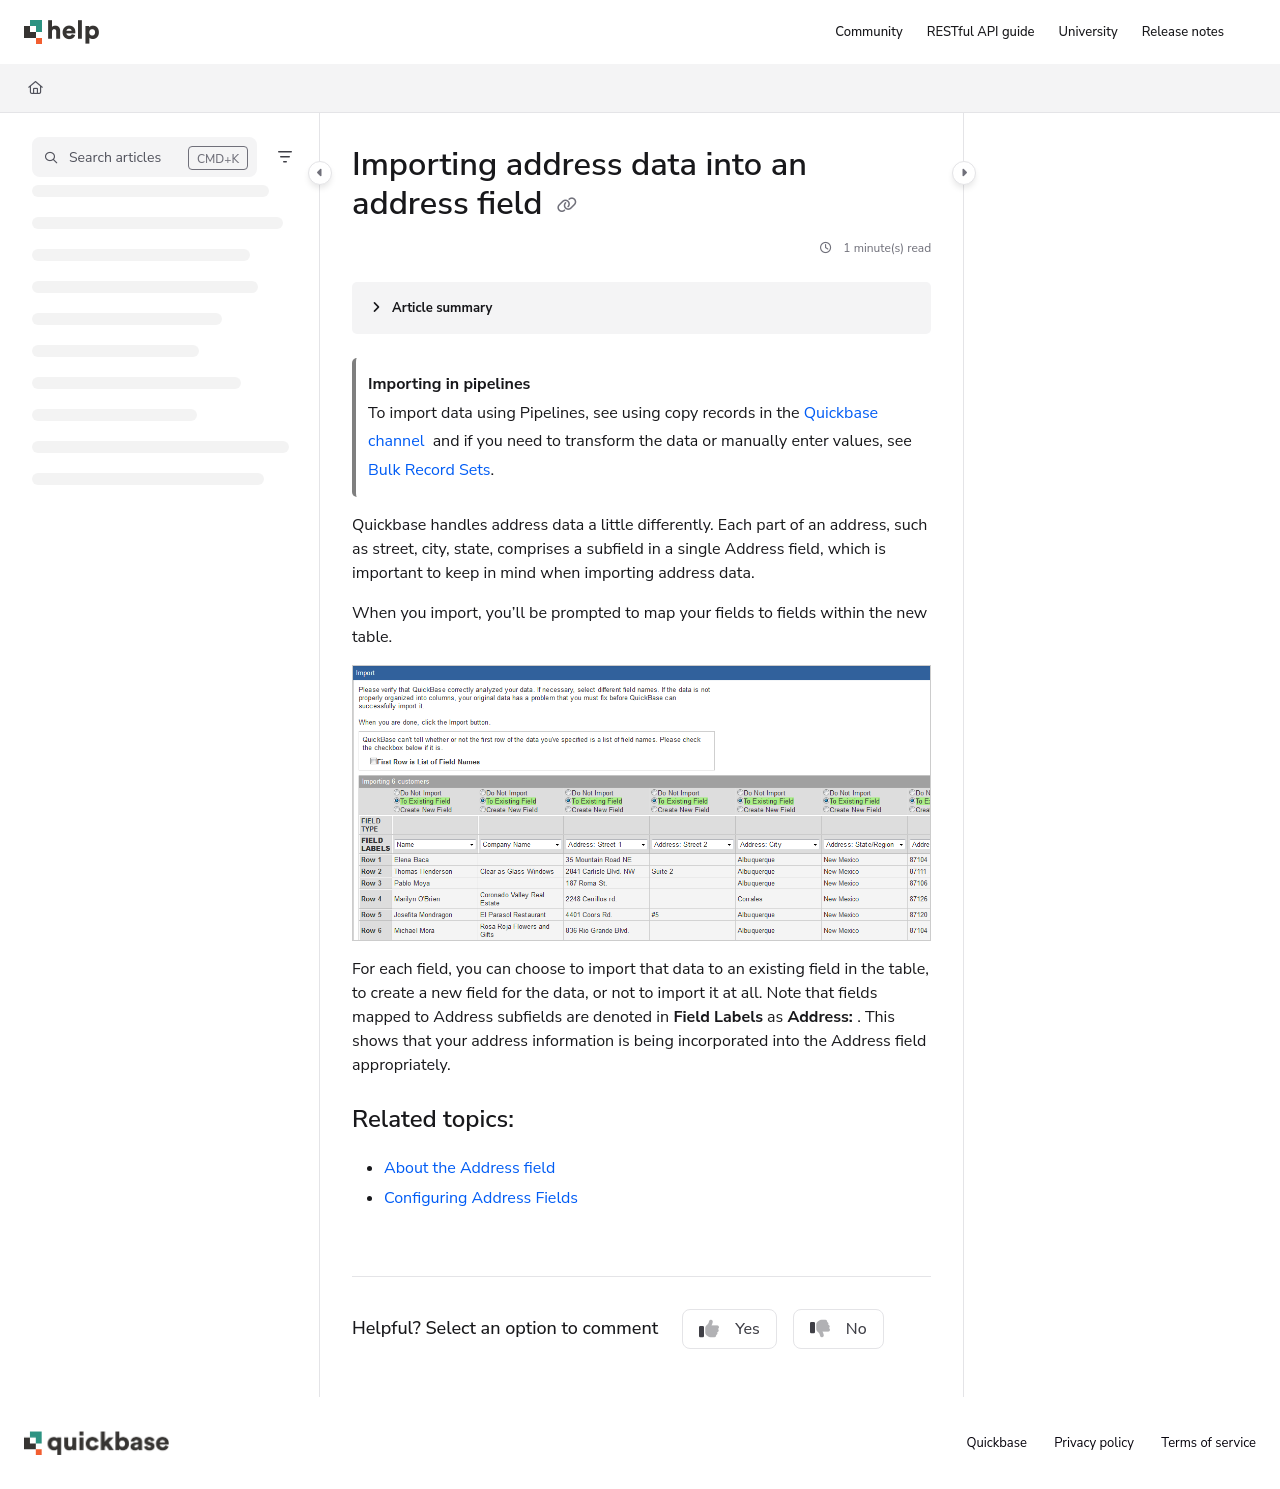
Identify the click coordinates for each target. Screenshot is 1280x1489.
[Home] (35, 88)
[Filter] (285, 157)
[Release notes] (1183, 32)
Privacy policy (1094, 1443)
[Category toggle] (320, 173)
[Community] (868, 32)
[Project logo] (61, 32)
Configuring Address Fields (481, 1198)
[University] (1088, 32)
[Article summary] (641, 308)
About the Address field (469, 1168)
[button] (144, 157)
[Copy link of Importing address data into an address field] (567, 206)
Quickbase (996, 1443)
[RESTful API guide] (981, 32)
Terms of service (1208, 1443)
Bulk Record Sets (429, 470)
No (838, 1329)
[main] (641, 755)
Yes (729, 1329)
